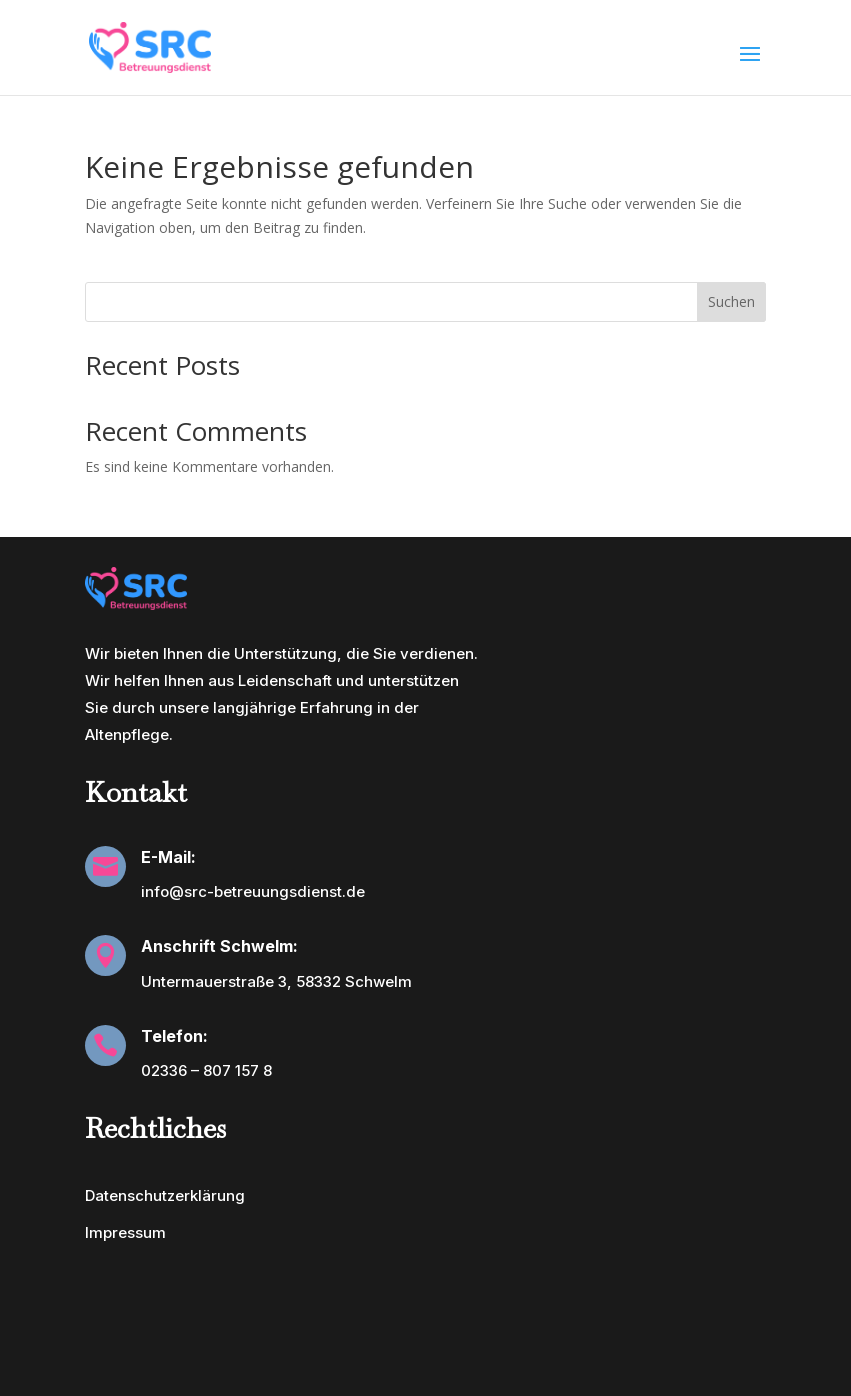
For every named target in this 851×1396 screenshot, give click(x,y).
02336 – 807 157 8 (206, 1070)
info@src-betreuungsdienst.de (253, 891)
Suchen (731, 301)
